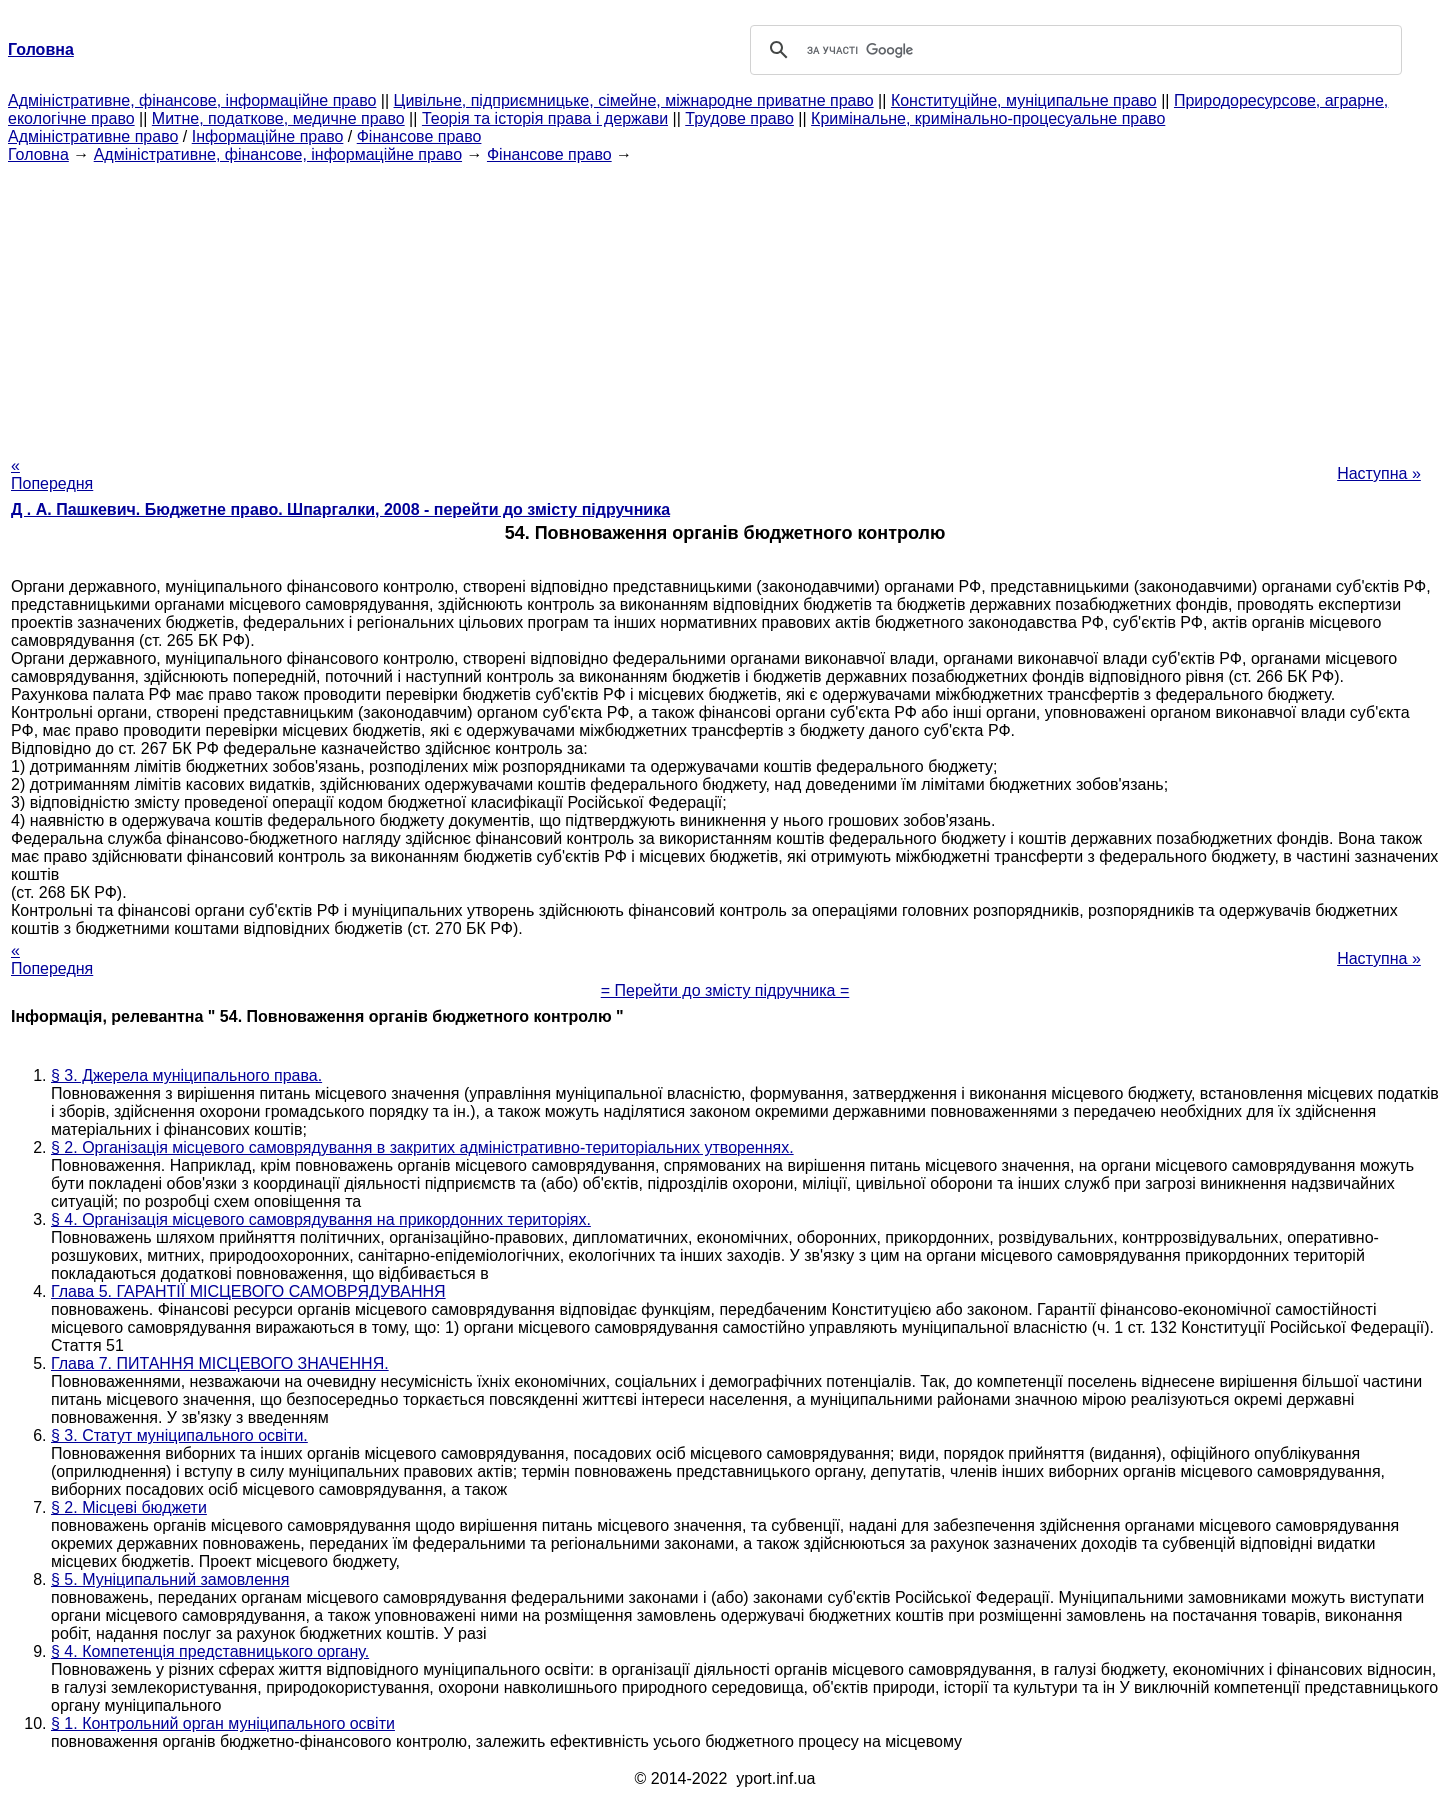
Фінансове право (419, 136)
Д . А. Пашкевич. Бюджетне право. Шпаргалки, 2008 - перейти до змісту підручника (340, 509)
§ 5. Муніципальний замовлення (170, 1579)
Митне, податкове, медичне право (278, 118)
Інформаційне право (268, 136)
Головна (38, 154)
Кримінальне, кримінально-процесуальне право (988, 118)
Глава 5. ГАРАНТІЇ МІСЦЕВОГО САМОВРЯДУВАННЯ (248, 1291)
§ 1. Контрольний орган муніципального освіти (223, 1723)
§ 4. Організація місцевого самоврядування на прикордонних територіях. (321, 1219)
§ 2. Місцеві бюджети (129, 1507)
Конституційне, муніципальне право (1024, 100)
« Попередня (52, 474)
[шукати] (1073, 50)
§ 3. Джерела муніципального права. (186, 1075)
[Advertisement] (725, 304)
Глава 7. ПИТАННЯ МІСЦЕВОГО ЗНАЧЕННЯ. (220, 1363)
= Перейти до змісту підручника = (725, 990)
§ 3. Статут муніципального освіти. (179, 1435)
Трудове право (739, 118)
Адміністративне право (93, 136)
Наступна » (1379, 473)
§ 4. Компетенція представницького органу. (210, 1651)
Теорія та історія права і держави (545, 118)
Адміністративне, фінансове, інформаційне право (192, 100)
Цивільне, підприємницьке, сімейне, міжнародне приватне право (634, 100)
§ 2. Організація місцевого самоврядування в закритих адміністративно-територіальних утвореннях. (422, 1147)
